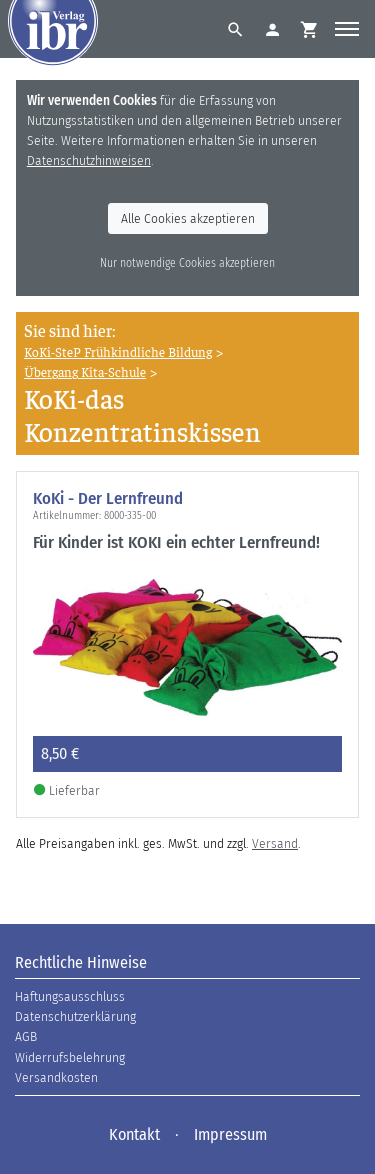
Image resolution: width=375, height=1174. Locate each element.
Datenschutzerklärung (75, 1016)
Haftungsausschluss (70, 996)
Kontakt (134, 1134)
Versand (275, 843)
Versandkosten (56, 1077)
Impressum (230, 1134)
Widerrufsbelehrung (70, 1057)
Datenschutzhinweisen (89, 160)
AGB (26, 1036)
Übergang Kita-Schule (85, 371)
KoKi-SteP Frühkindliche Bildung (118, 351)
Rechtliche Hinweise (81, 962)
